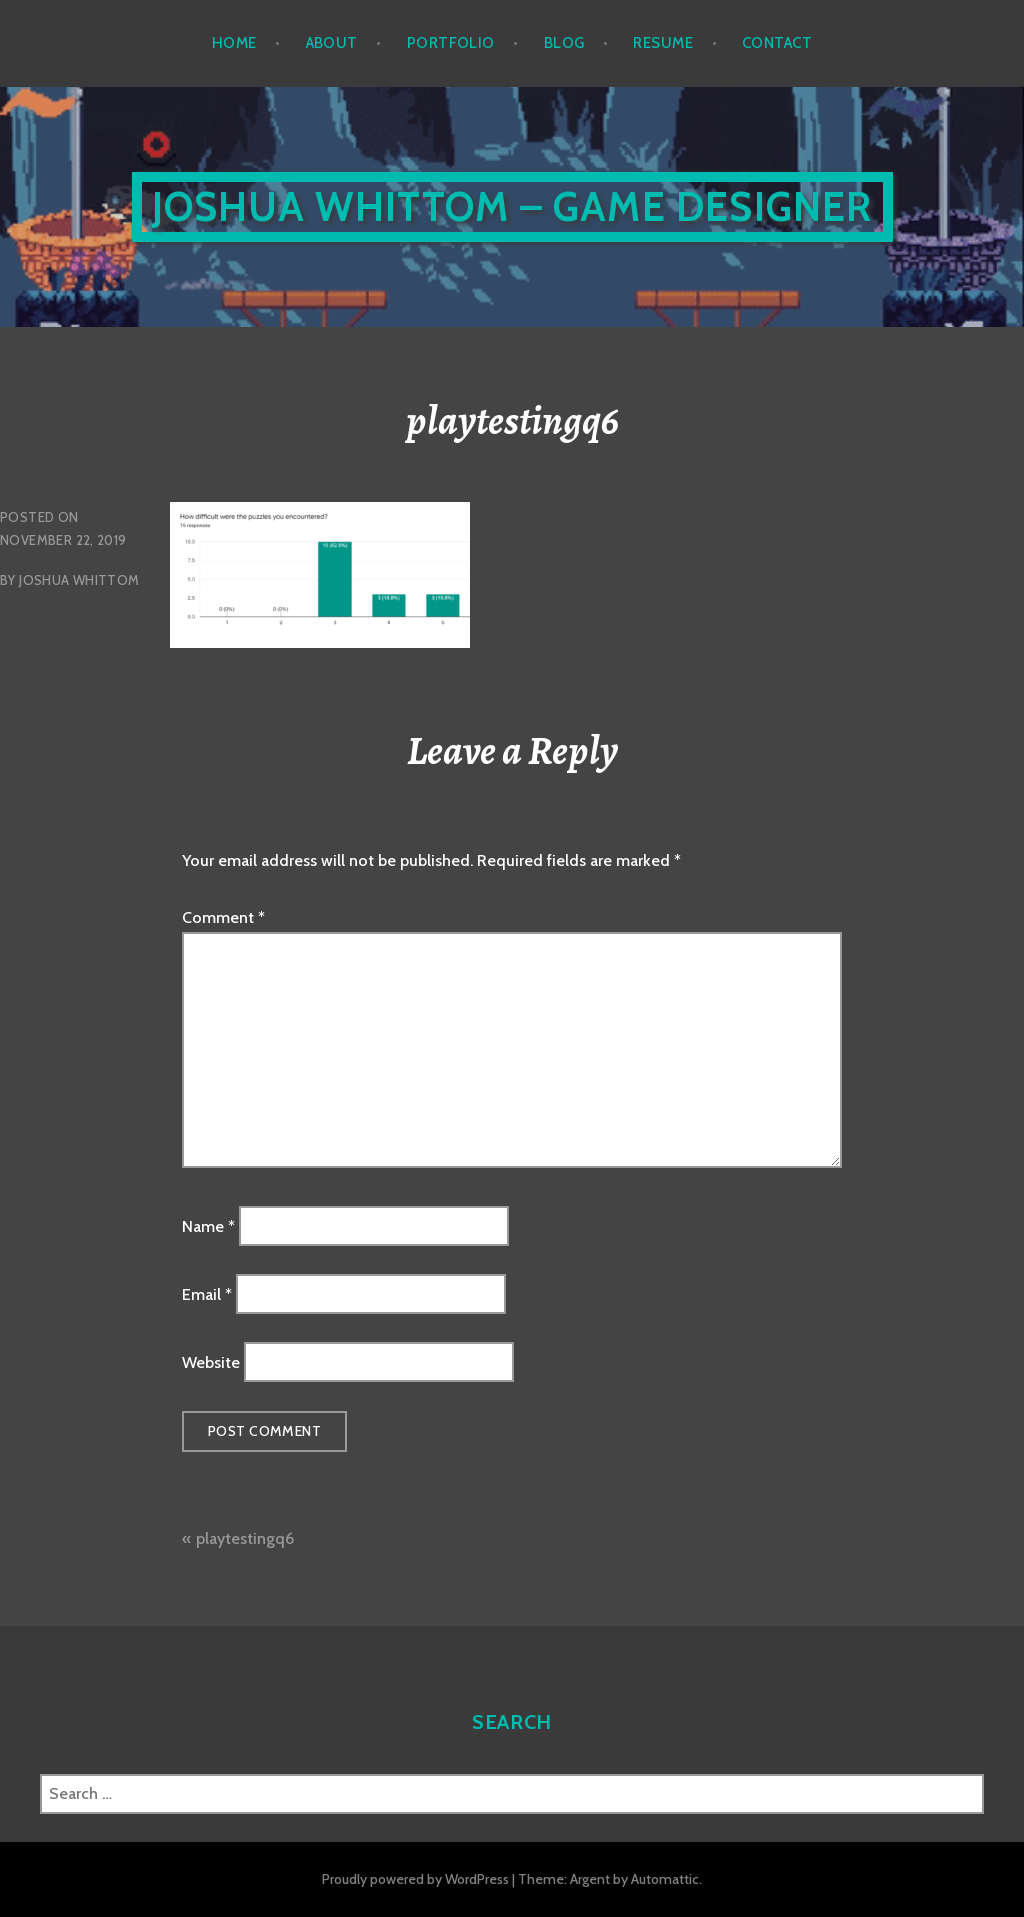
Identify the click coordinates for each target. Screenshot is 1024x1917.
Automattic (665, 1879)
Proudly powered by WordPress (415, 1879)
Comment (223, 917)
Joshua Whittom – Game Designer (512, 206)
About (332, 43)
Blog (564, 43)
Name (208, 1225)
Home (234, 43)
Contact (777, 43)
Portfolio (451, 43)
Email (207, 1294)
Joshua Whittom (79, 580)
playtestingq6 (245, 1538)
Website (211, 1362)
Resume (663, 43)
